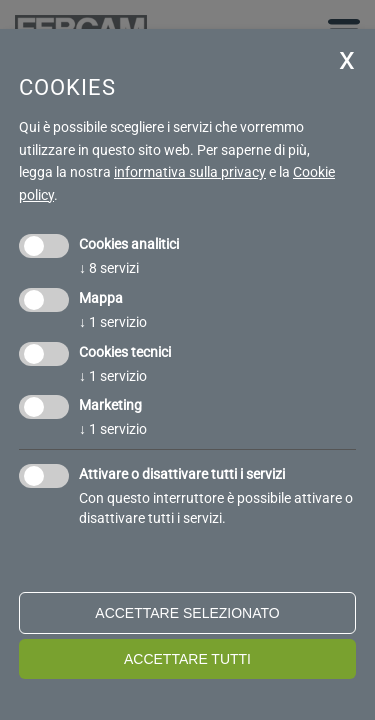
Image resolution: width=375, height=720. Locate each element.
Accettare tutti (187, 659)
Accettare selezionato (187, 613)
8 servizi (109, 268)
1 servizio (113, 322)
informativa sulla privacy (190, 172)
